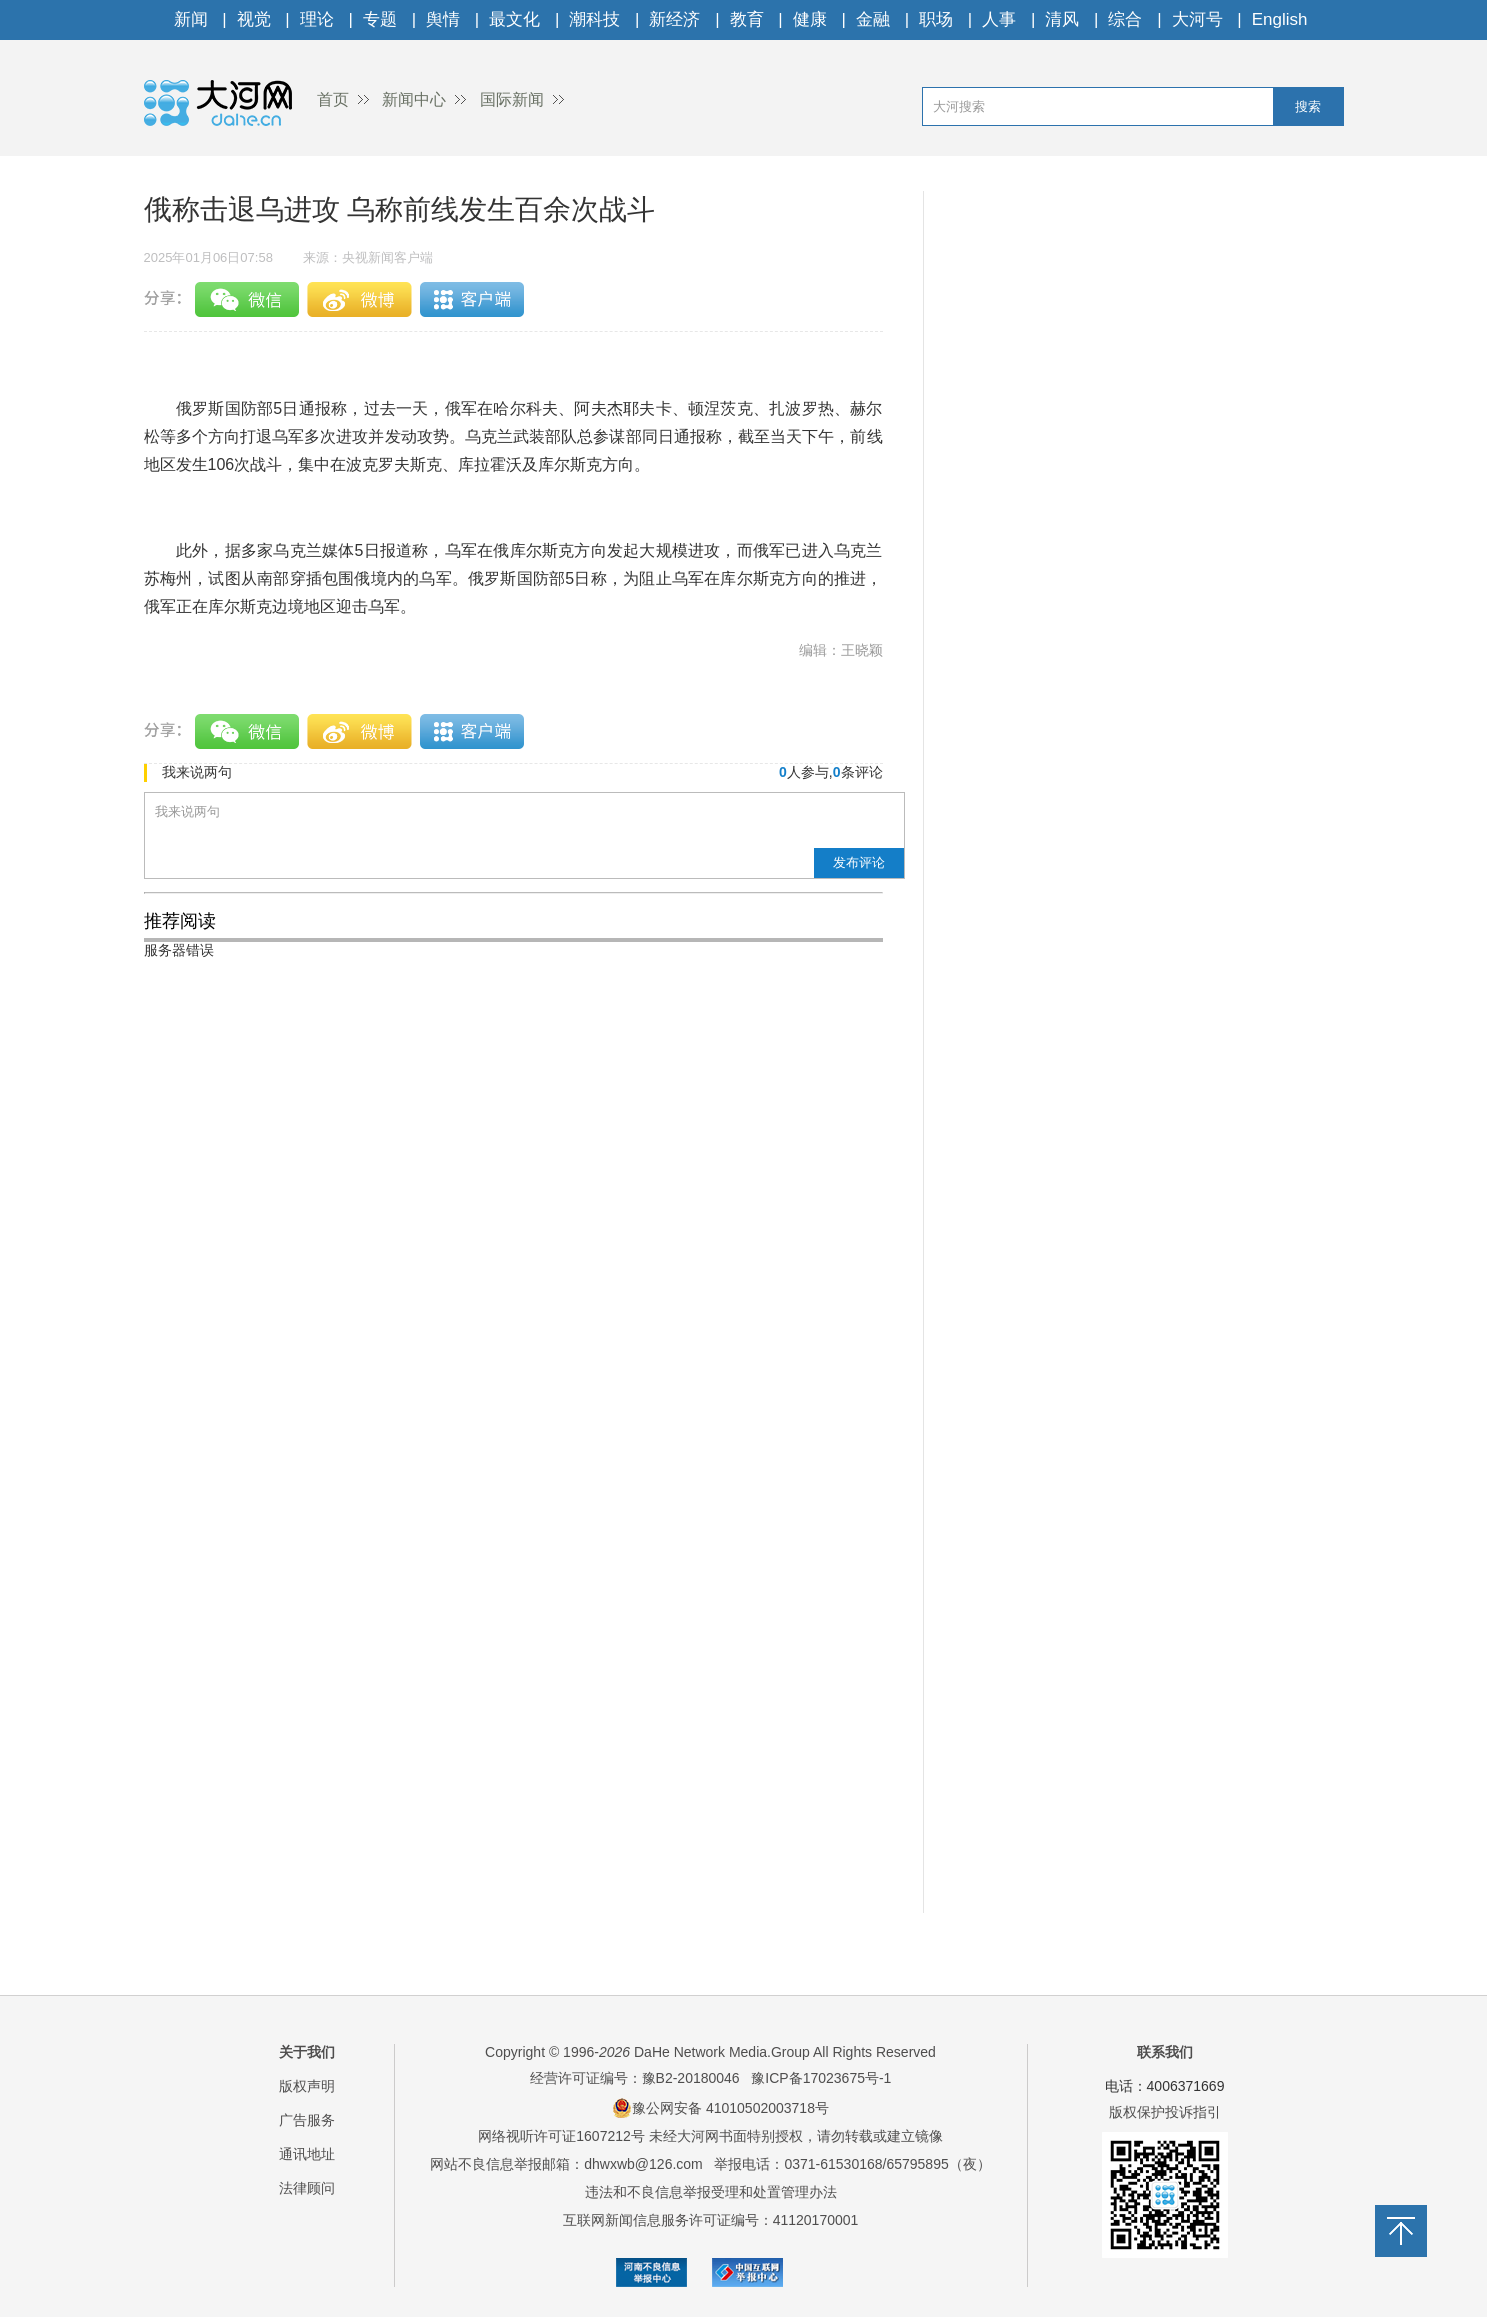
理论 (317, 19)
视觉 (254, 19)
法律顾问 (307, 2188)
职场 (936, 19)
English (1280, 19)
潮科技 (594, 19)
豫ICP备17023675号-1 (821, 2078)
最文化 (514, 19)
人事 (999, 19)
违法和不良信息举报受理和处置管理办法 (711, 2192)
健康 (810, 19)
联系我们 (1165, 2052)
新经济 (674, 19)
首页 (333, 99)
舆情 (443, 19)
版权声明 (307, 2086)
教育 (747, 19)
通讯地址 (307, 2154)
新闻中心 (414, 99)
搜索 (1308, 106)
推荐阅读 (180, 921)
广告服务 (307, 2120)
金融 (873, 19)
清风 (1062, 19)
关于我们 (307, 2052)
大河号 (1197, 19)
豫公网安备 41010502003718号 (720, 2108)
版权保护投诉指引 (1165, 2112)
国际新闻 (512, 99)
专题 (380, 19)
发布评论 (859, 862)
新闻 (191, 19)
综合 (1125, 19)
